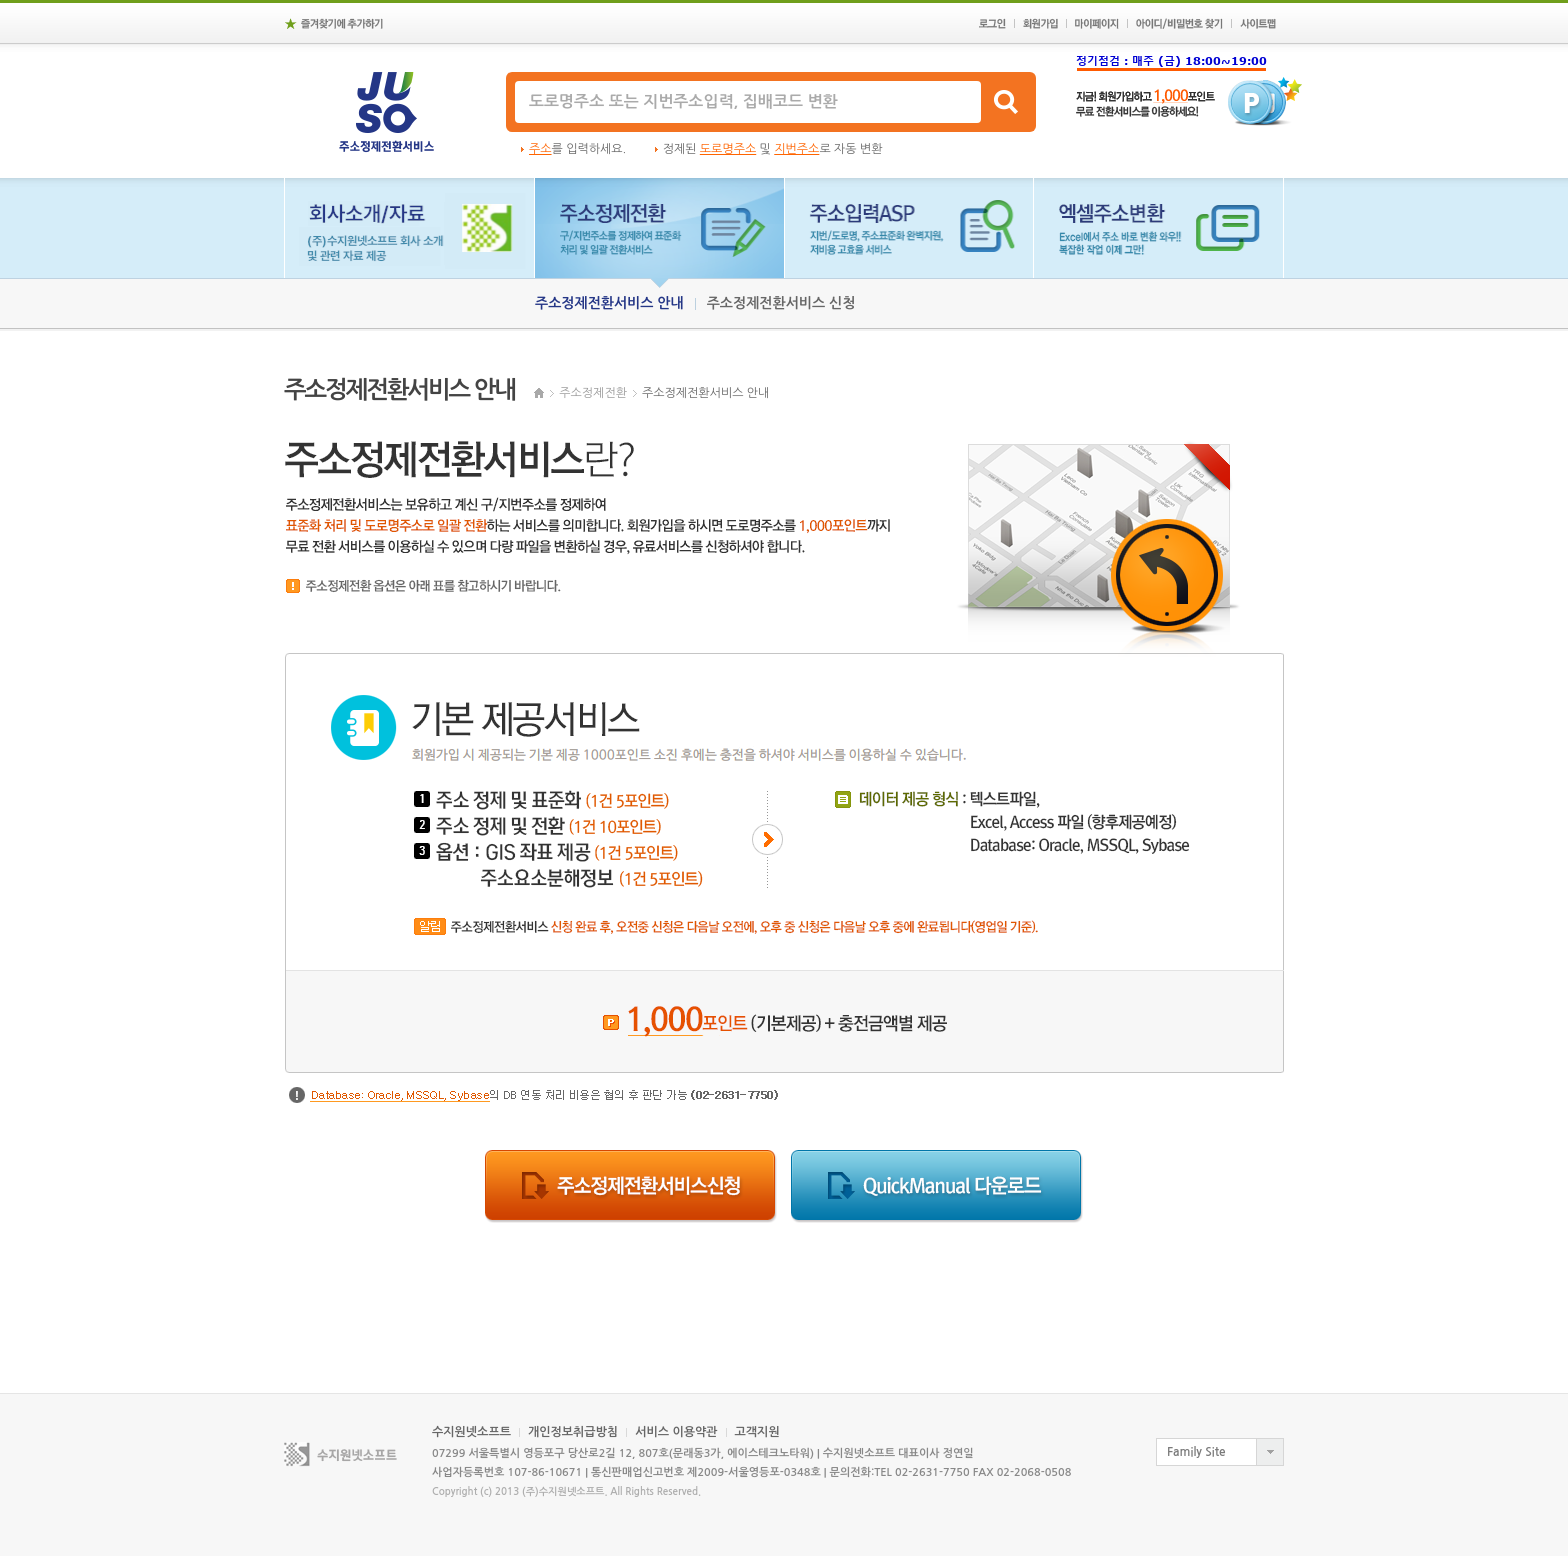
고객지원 (757, 1432)
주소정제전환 (593, 393)
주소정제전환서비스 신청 (781, 303)
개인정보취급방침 (573, 1432)
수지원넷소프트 (471, 1432)
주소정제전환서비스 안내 (609, 303)
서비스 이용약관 (676, 1432)
